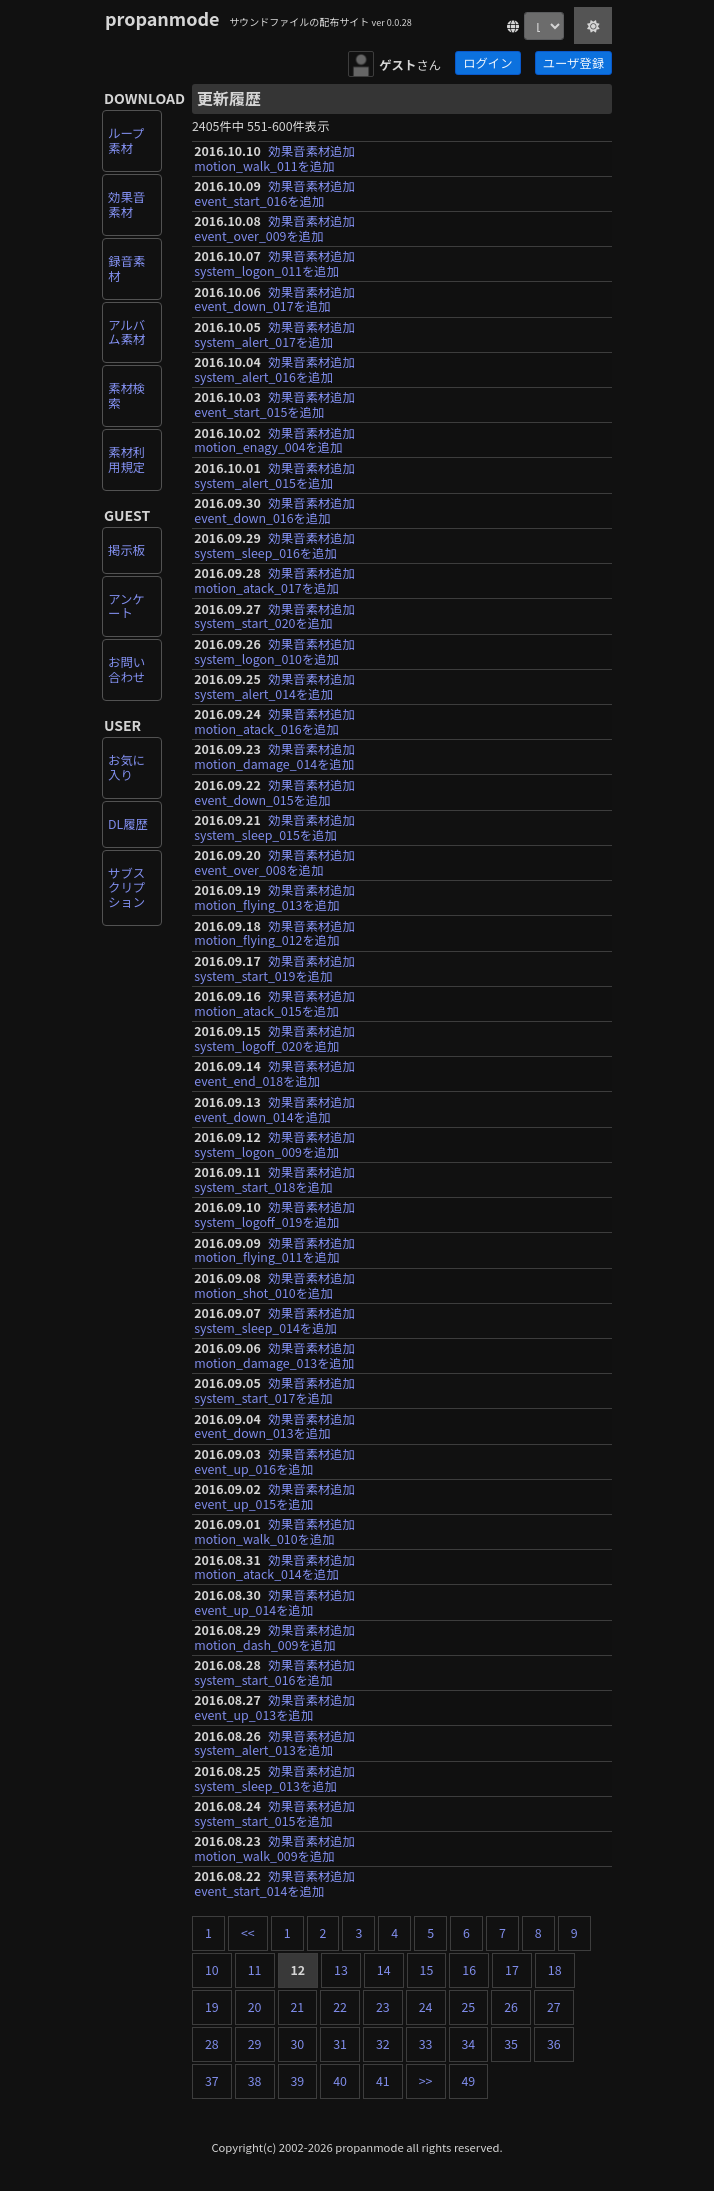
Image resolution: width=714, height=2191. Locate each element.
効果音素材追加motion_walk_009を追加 (274, 1848)
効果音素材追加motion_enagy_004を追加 (274, 440)
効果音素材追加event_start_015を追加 (274, 404)
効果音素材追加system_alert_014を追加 (274, 686)
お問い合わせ (126, 669)
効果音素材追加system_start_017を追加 (274, 1390)
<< (248, 1933)
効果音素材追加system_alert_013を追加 (274, 1743)
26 (511, 2007)
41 (383, 2081)
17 (512, 1970)
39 (298, 2081)
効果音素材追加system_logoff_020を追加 (274, 1038)
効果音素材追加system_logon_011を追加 (274, 263)
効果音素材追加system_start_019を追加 (274, 968)
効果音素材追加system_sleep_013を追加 (274, 1778)
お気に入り (126, 767)
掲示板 (126, 550)
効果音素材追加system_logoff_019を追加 (274, 1214)
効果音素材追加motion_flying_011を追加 (274, 1250)
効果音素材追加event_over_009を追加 (274, 228)
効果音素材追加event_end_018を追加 (274, 1073)
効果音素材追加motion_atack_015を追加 (274, 1003)
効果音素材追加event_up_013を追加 (274, 1707)
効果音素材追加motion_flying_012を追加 (274, 933)
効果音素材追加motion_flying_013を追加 (274, 897)
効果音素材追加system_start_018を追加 (274, 1179)
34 (469, 2044)
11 (255, 1970)
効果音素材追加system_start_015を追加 (274, 1813)
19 (212, 2007)
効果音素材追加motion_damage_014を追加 (274, 756)
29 (255, 2044)
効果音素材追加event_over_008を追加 (274, 862)
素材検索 (126, 395)
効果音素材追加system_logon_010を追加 (274, 651)
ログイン (487, 63)
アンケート (126, 606)
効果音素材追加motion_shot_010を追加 (274, 1285)
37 (212, 2081)
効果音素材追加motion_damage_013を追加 (274, 1355)
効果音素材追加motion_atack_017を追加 (274, 580)
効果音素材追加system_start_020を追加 (274, 616)
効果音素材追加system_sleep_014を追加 (274, 1320)
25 (469, 2007)
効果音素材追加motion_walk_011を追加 (274, 158)
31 (340, 2044)
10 (212, 1970)
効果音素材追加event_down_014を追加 (274, 1109)
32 (383, 2044)
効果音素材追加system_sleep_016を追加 (274, 545)
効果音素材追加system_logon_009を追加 (274, 1144)
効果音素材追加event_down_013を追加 (274, 1426)
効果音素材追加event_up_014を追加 (274, 1602)
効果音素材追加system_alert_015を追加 (274, 475)
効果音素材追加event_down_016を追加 (274, 510)
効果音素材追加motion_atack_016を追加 (274, 721)
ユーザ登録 (573, 63)
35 (511, 2044)
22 (340, 2007)
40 (340, 2081)
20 (255, 2007)
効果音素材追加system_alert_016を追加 (274, 369)
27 (554, 2007)
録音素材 (126, 268)
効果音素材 (126, 204)
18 (555, 1970)
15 (427, 1970)
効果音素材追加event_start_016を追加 (274, 193)
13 (341, 1970)
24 (426, 2007)
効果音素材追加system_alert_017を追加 (274, 334)
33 (426, 2044)
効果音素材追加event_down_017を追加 (274, 299)
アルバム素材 (126, 332)
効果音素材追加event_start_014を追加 (274, 1883)
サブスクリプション (126, 888)
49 (469, 2081)
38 (255, 2081)
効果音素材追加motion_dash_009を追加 (274, 1637)
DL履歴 (128, 824)
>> (426, 2081)
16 (469, 1970)
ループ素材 (126, 140)
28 (212, 2044)
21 (298, 2007)
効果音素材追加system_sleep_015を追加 (274, 827)
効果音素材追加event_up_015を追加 (274, 1496)
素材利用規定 (126, 459)
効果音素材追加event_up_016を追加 (274, 1461)
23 (383, 2007)
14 (384, 1970)
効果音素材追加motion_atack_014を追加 (274, 1567)
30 (298, 2044)
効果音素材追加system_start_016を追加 (274, 1672)
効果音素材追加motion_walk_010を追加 (274, 1531)
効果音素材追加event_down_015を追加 (274, 792)
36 (554, 2044)
